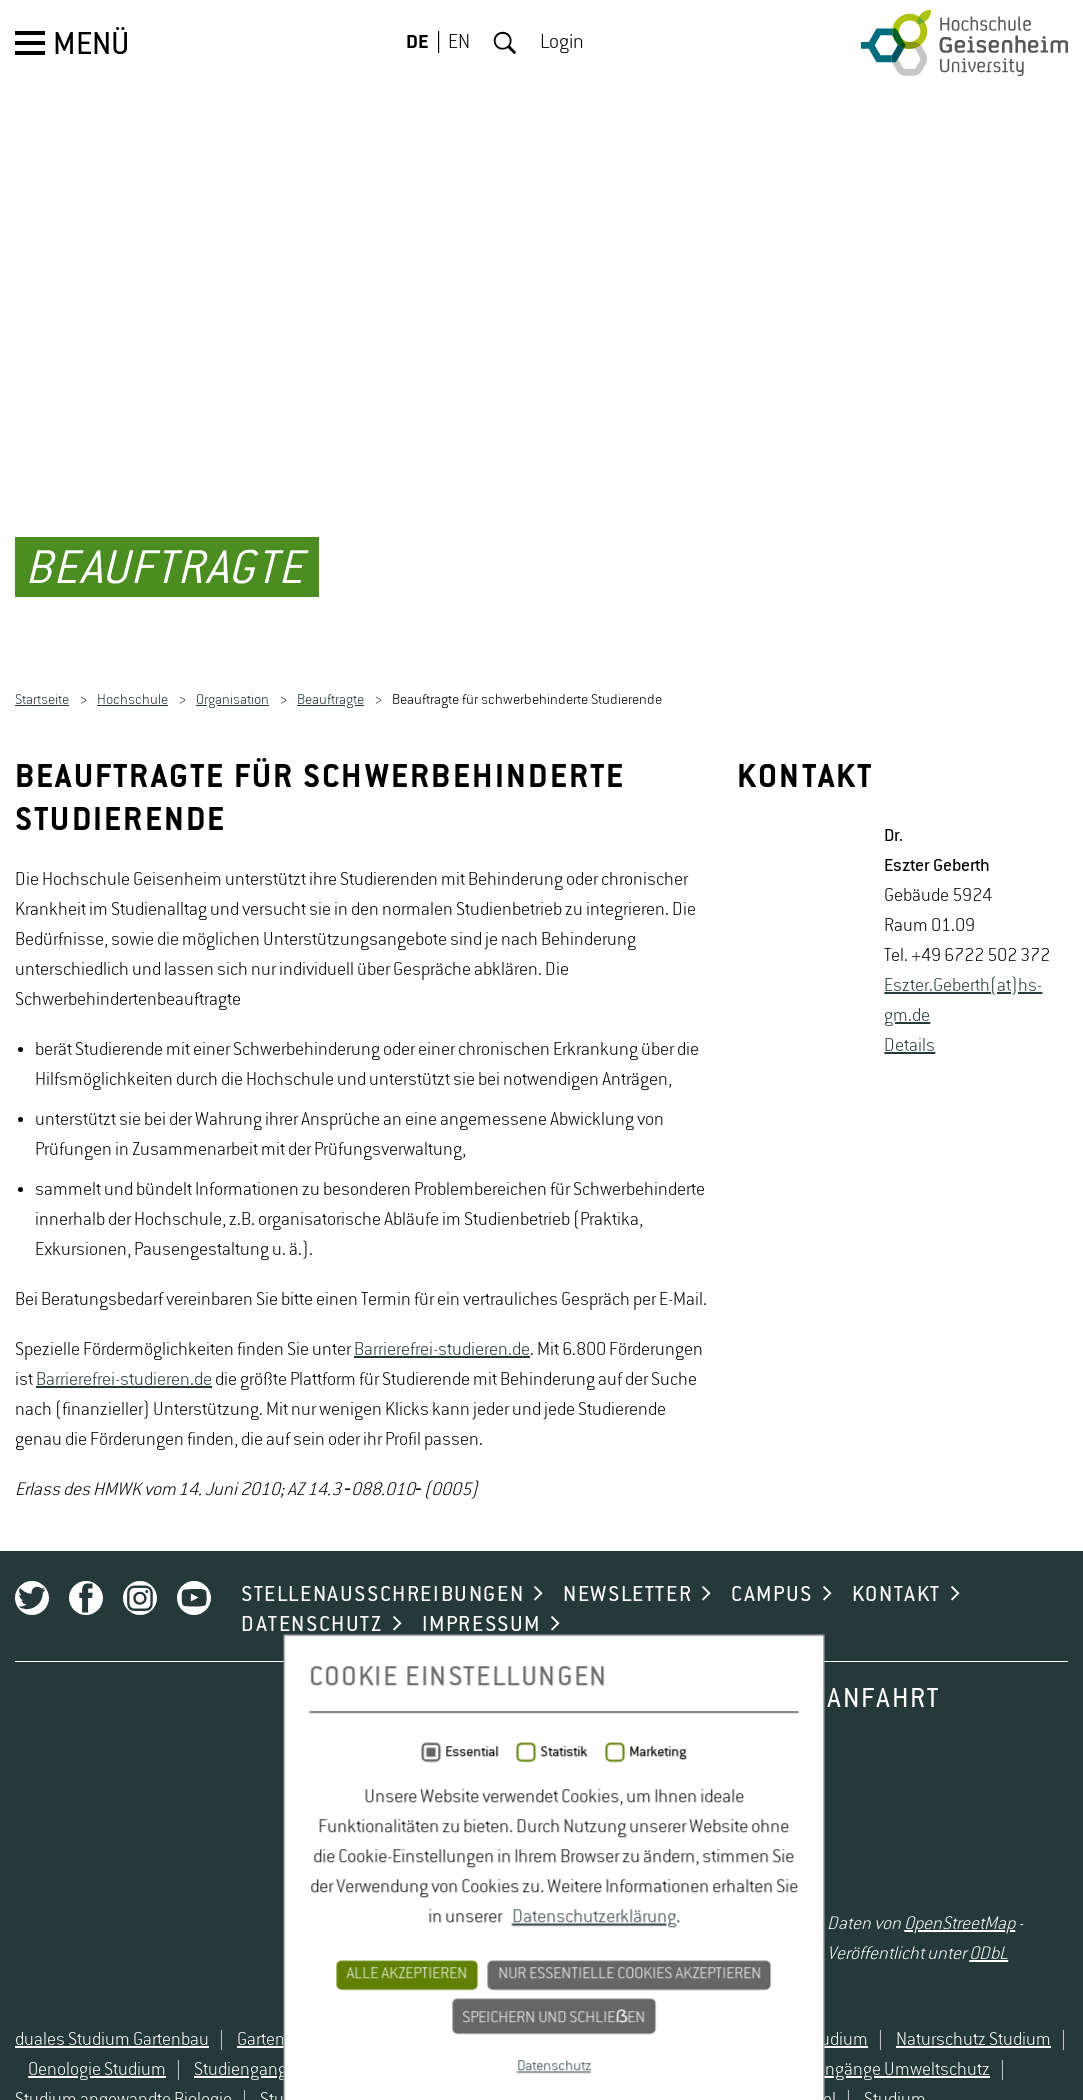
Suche (505, 43)
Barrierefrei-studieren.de (442, 1839)
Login (562, 43)
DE (417, 43)
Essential (459, 2080)
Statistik (551, 2080)
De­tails (909, 1536)
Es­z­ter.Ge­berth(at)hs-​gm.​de (963, 1491)
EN (459, 43)
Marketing (645, 2080)
